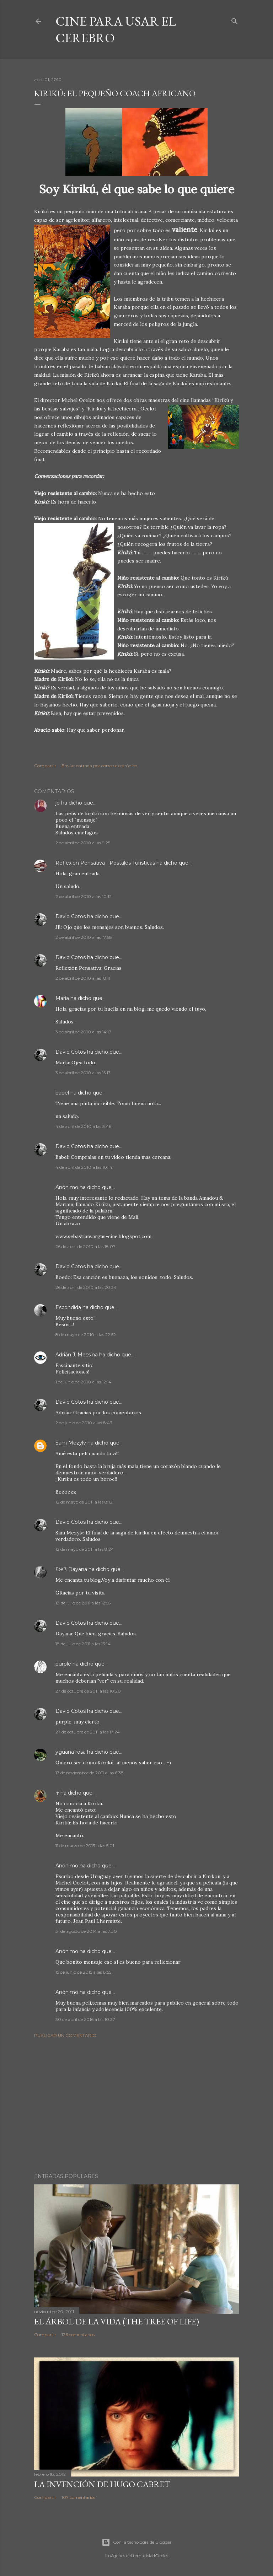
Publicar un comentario (65, 2035)
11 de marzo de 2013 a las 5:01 (84, 1845)
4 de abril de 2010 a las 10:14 (83, 1167)
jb (57, 803)
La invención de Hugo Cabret (102, 2484)
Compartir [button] (45, 765)
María (62, 998)
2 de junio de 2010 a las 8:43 (83, 1422)
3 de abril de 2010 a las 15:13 (83, 1072)
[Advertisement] (136, 2105)
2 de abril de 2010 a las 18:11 (82, 978)
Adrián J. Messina (76, 1354)
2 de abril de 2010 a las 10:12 (83, 896)
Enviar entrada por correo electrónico (99, 765)
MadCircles (157, 2555)
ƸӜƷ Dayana (71, 1569)
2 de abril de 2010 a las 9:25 (82, 842)
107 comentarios (78, 2497)
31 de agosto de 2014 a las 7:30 (86, 1931)
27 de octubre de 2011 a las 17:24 (87, 1732)
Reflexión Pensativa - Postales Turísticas (105, 863)
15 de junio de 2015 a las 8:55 (83, 1972)
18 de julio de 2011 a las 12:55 (83, 1603)
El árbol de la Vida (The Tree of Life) (116, 2321)
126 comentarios (78, 2334)
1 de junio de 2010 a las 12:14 (83, 1381)
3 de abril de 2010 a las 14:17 (83, 1031)
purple (63, 1664)
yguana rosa (70, 1752)
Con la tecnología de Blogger (137, 2542)
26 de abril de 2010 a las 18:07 (85, 1246)
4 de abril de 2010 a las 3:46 (83, 1126)
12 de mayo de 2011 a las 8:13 (83, 1502)
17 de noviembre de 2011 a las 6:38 (89, 1772)
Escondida (68, 1307)
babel (62, 1093)
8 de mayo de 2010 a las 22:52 (85, 1334)
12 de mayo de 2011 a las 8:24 (84, 1549)
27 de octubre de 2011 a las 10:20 (88, 1691)
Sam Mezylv (70, 1443)
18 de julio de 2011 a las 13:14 (83, 1643)
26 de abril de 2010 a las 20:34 (86, 1287)
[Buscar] (234, 20)
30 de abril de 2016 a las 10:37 (85, 2019)
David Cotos (70, 916)
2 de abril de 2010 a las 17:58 (83, 937)
